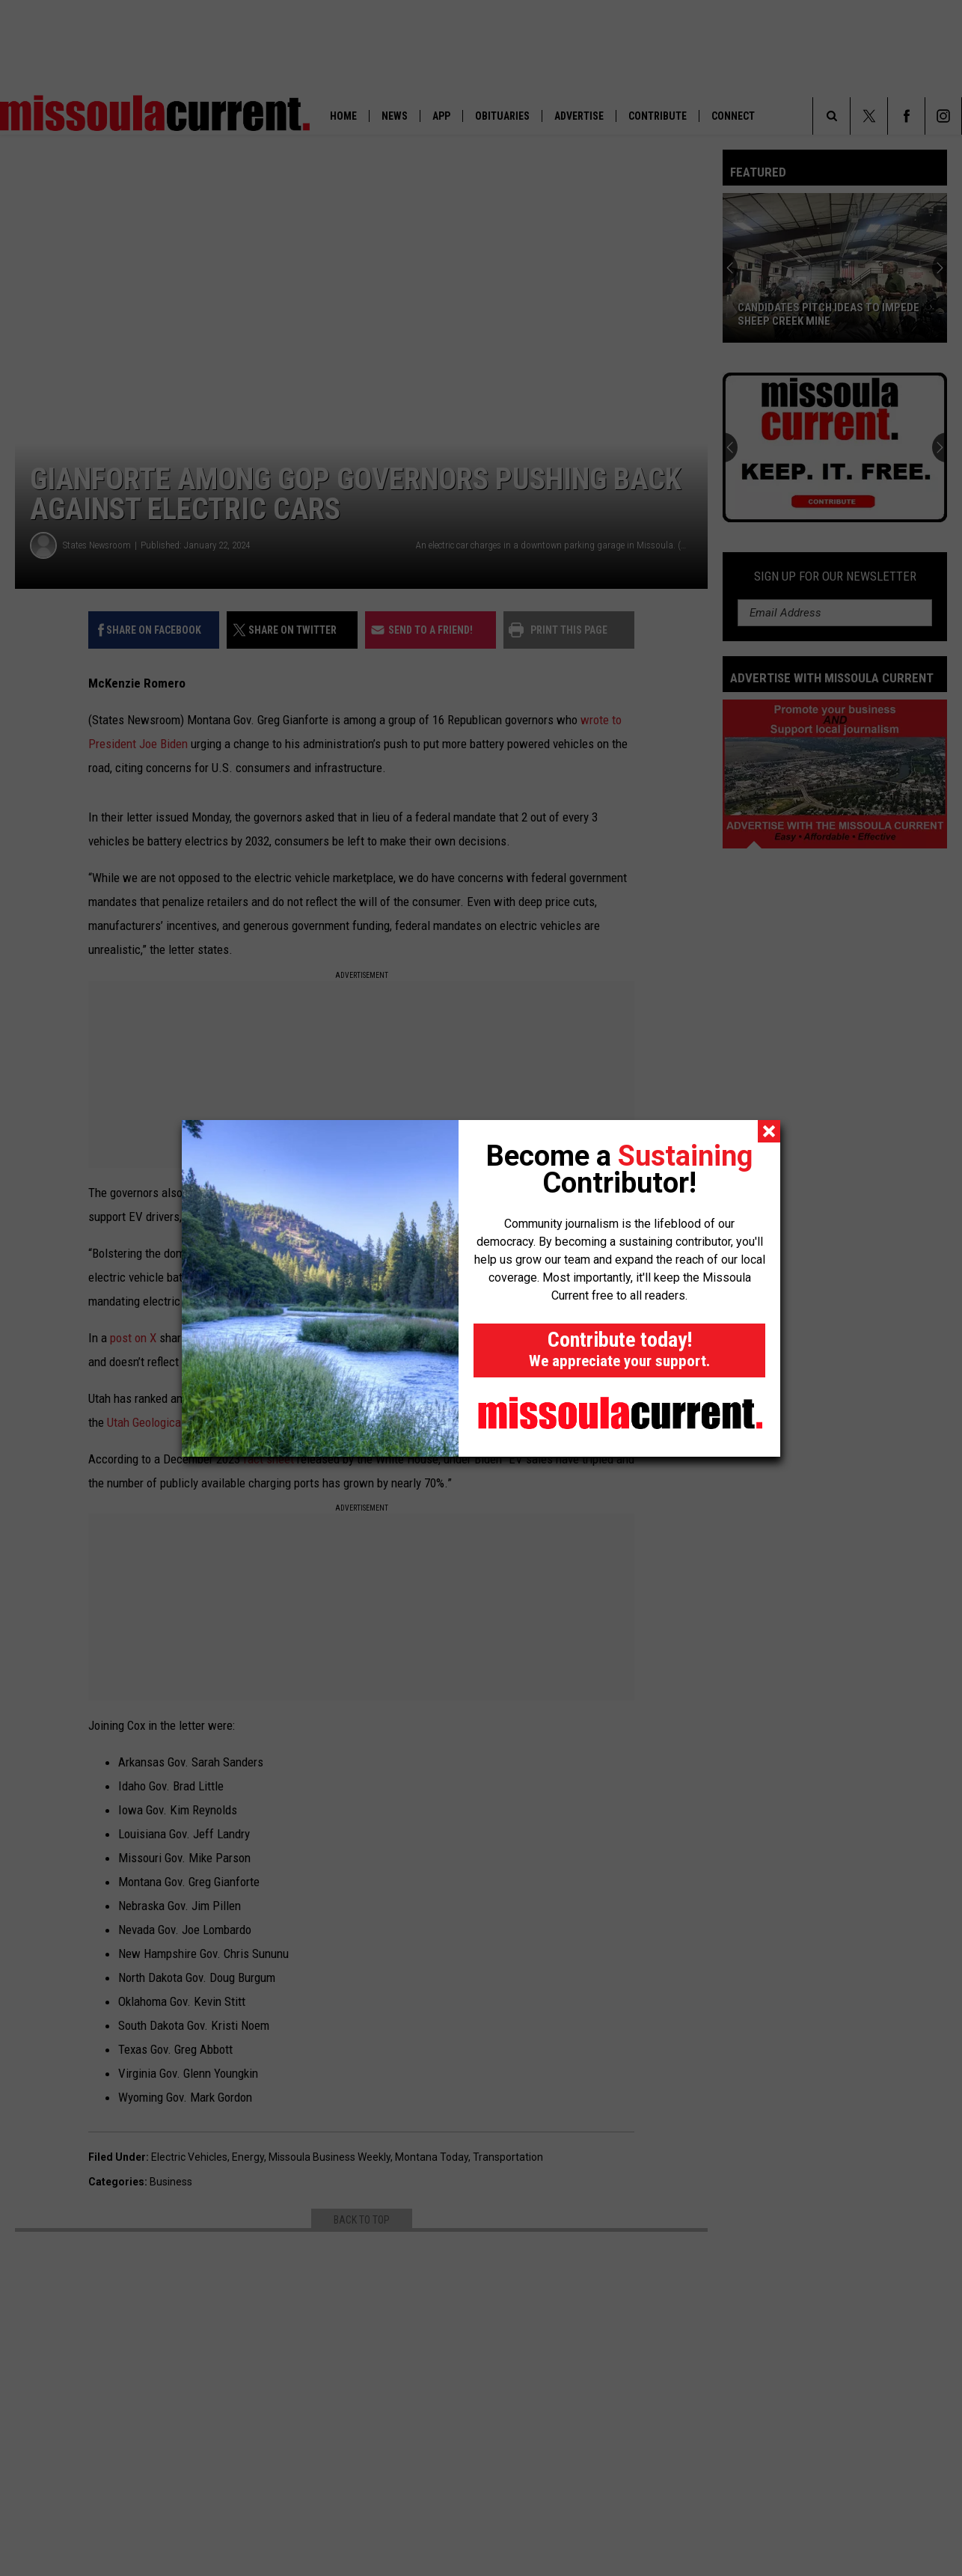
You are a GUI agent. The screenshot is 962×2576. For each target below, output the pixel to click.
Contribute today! (619, 1348)
